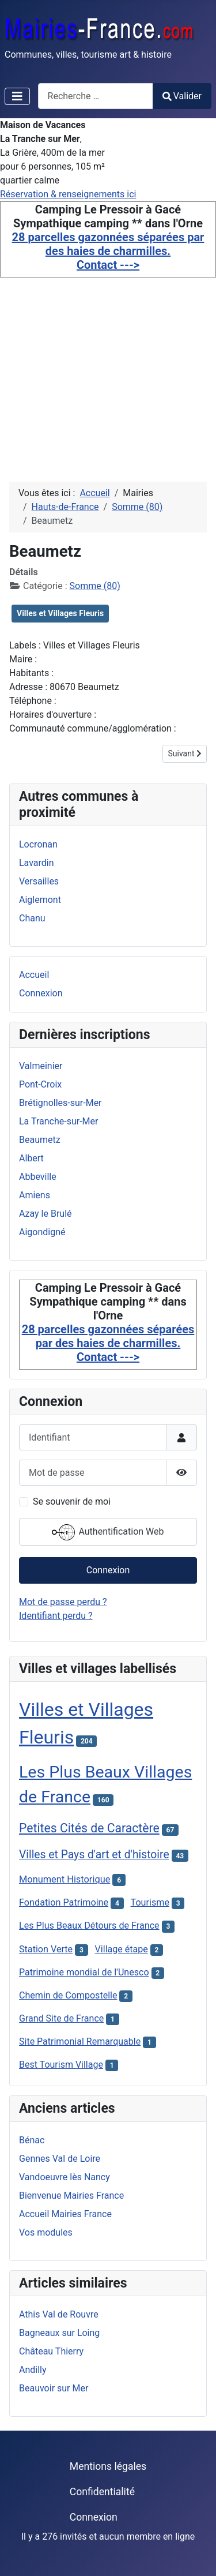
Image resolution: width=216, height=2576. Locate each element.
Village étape (121, 1949)
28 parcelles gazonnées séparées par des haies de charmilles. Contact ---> (108, 251)
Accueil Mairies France (65, 2213)
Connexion (40, 993)
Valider (182, 96)
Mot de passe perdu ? (63, 1601)
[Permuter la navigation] (17, 96)
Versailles (39, 881)
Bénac (31, 2140)
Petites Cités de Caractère (89, 1828)
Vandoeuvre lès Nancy (64, 2177)
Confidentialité (102, 2492)
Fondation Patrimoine (63, 1902)
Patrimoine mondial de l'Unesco (84, 1972)
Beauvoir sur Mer (53, 2388)
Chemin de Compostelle (68, 1995)
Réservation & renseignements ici (68, 194)
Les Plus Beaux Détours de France (89, 1925)
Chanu (32, 918)
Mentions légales (108, 2466)
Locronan (38, 844)
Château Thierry (51, 2351)
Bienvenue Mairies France (71, 2195)
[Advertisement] (108, 365)
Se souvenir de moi (72, 1501)
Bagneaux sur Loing (59, 2332)
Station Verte (46, 1949)
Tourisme (150, 1902)
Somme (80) (95, 585)
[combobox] (95, 96)
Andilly (33, 2369)
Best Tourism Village (61, 2064)
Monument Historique (64, 1879)
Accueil (34, 974)
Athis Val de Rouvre (58, 2314)
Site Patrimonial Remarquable (80, 2041)
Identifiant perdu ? (56, 1615)
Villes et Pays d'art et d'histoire (94, 1854)
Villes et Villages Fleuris (60, 613)
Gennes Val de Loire (59, 2158)
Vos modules (46, 2232)
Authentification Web (108, 1532)
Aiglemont (40, 899)
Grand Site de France (61, 2018)
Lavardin (36, 862)
